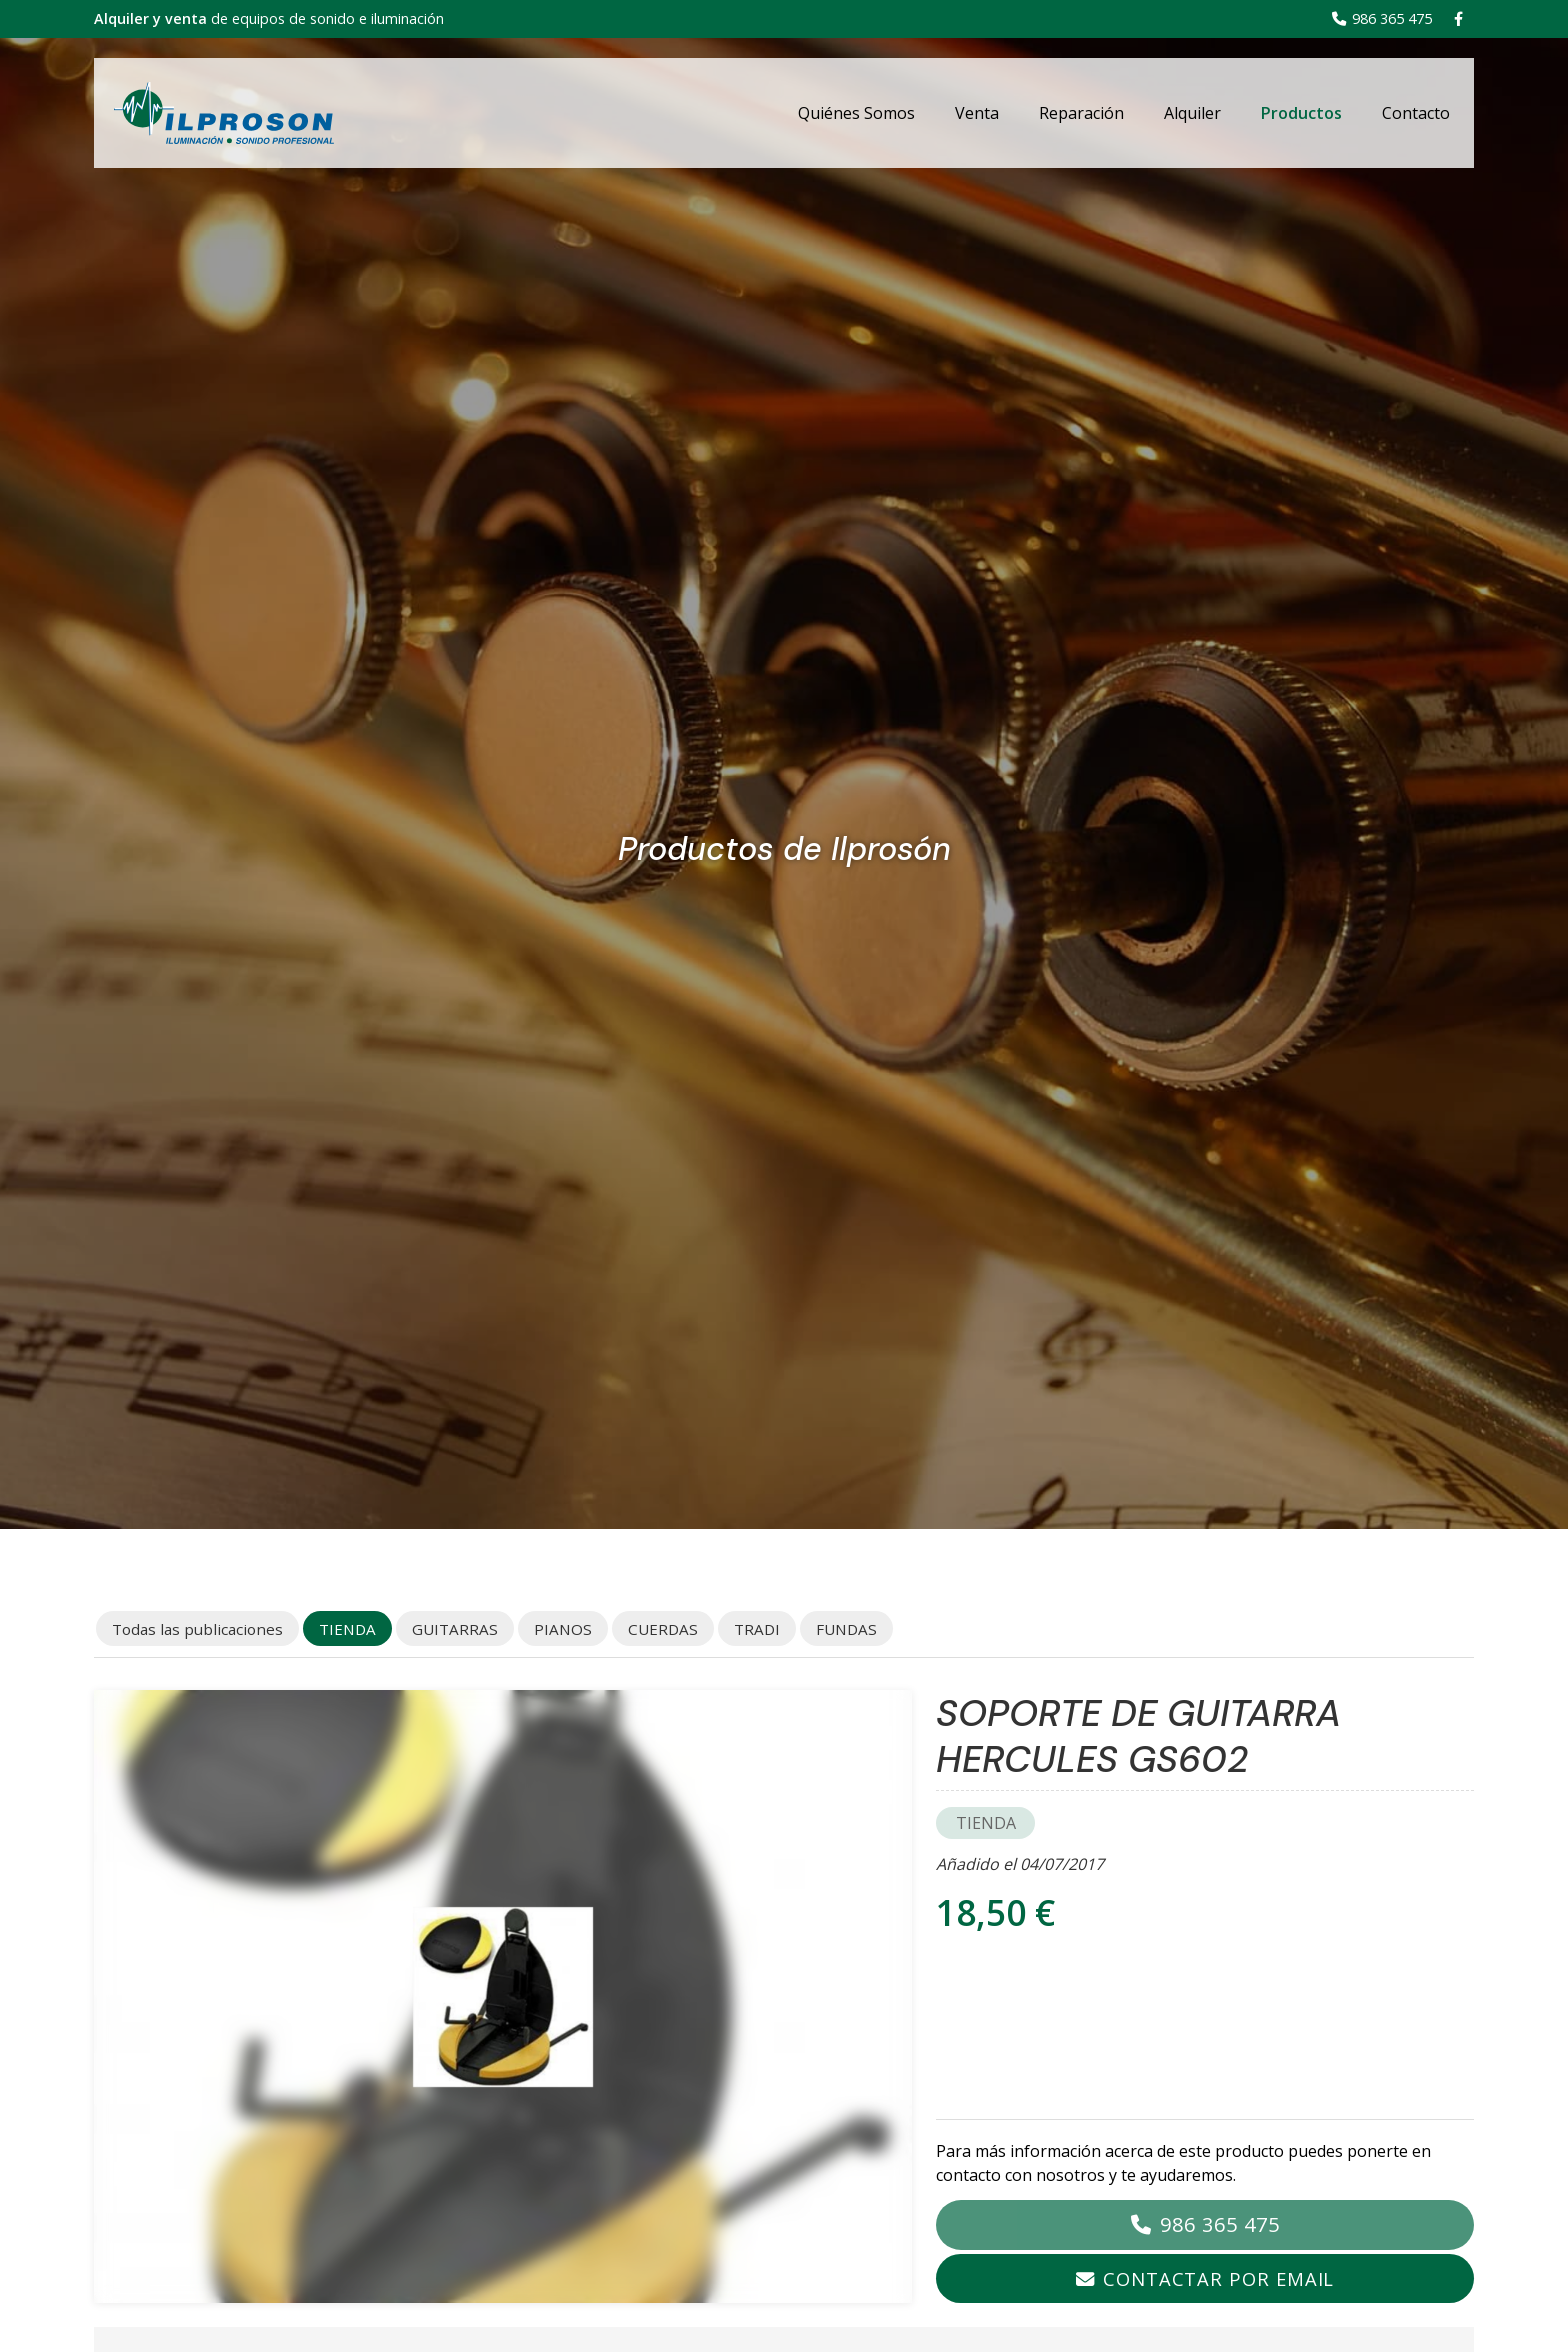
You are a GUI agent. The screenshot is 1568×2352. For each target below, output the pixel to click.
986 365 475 (1220, 2224)
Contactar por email (1218, 2278)
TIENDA (986, 1823)
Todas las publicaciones (197, 1629)
